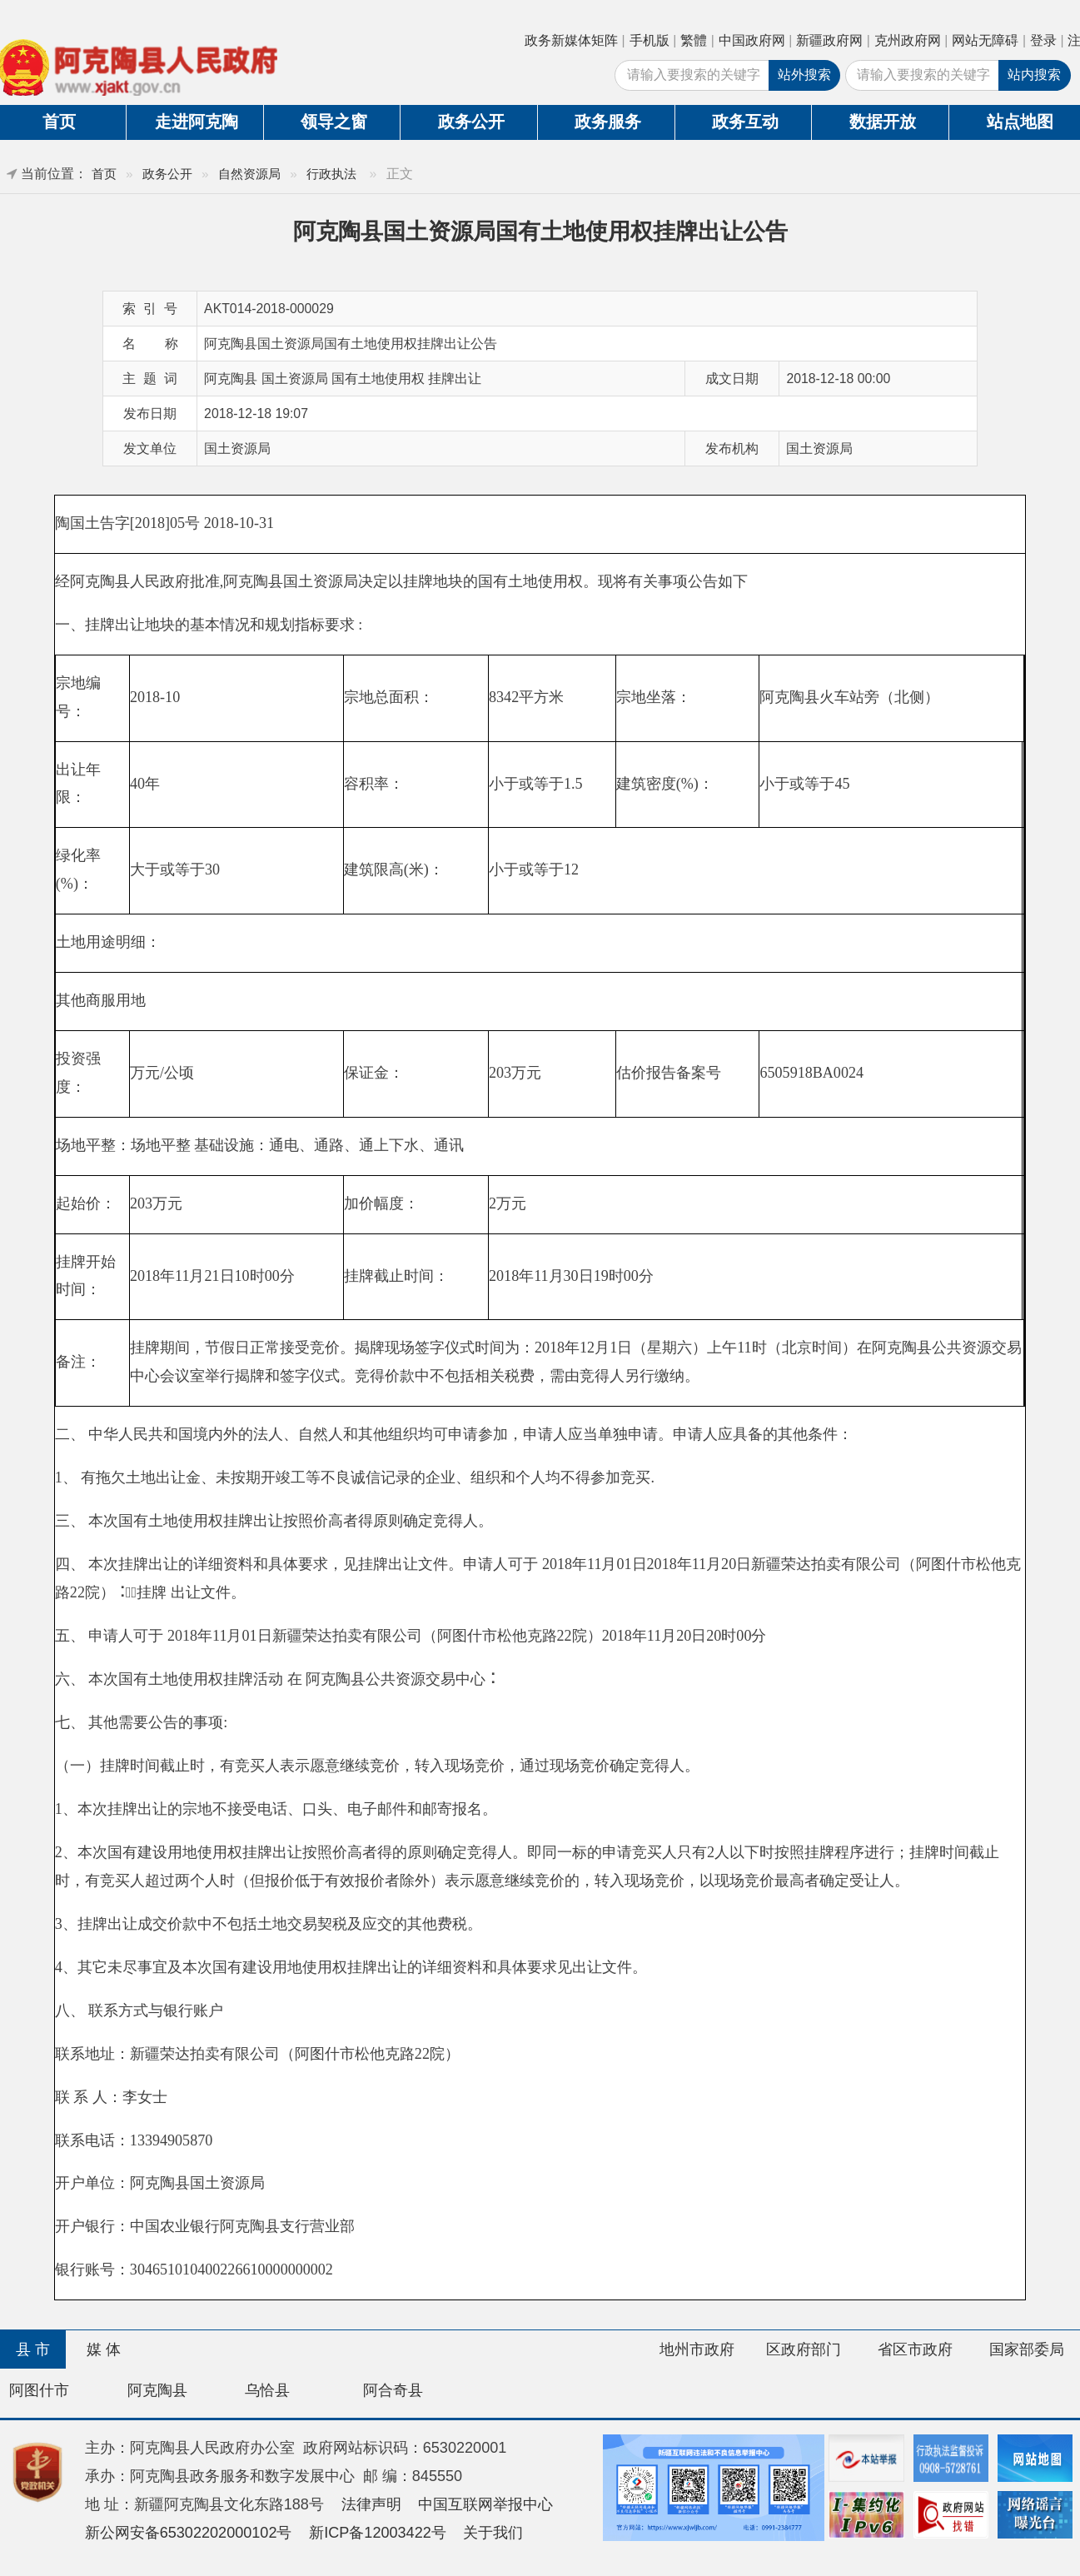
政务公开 (471, 121)
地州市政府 (696, 2349)
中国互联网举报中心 (485, 2504)
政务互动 (745, 121)
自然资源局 (249, 174)
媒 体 (104, 2349)
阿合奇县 (393, 2390)
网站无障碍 (985, 40)
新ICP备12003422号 (377, 2532)
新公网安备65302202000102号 (188, 2532)
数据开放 (882, 121)
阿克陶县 (157, 2390)
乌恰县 (267, 2390)
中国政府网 (752, 40)
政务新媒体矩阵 (571, 40)
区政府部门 (803, 2349)
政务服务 (608, 121)
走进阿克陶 (196, 121)
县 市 (33, 2349)
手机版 (649, 40)
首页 (104, 174)
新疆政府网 (829, 40)
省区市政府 (915, 2349)
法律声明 (371, 2504)
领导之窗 (334, 121)
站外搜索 (804, 74)
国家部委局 (1026, 2349)
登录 (1043, 40)
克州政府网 (907, 40)
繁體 (693, 40)
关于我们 (493, 2532)
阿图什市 (39, 2390)
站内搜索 (1034, 74)
